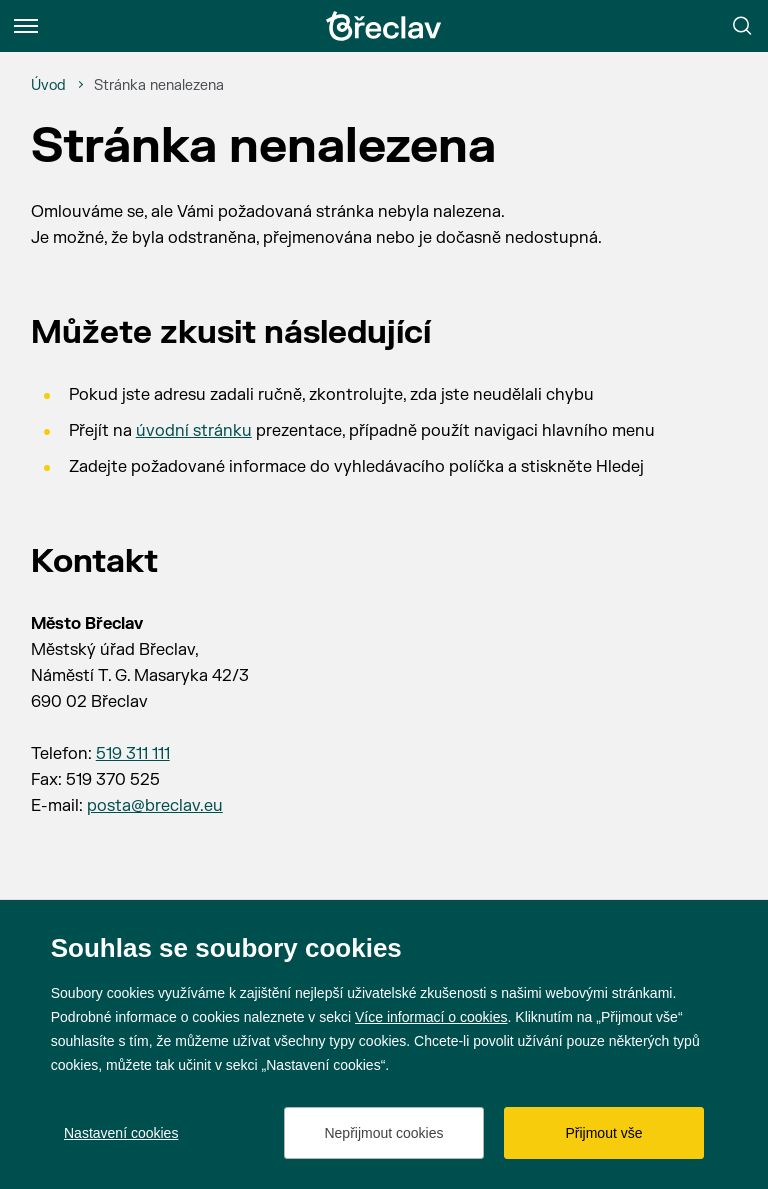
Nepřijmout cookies (383, 1133)
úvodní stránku (194, 431)
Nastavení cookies (121, 1133)
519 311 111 (133, 754)
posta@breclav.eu (155, 806)
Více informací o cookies (431, 1017)
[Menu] (26, 26)
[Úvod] (48, 86)
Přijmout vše (603, 1133)
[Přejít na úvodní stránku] (384, 26)
